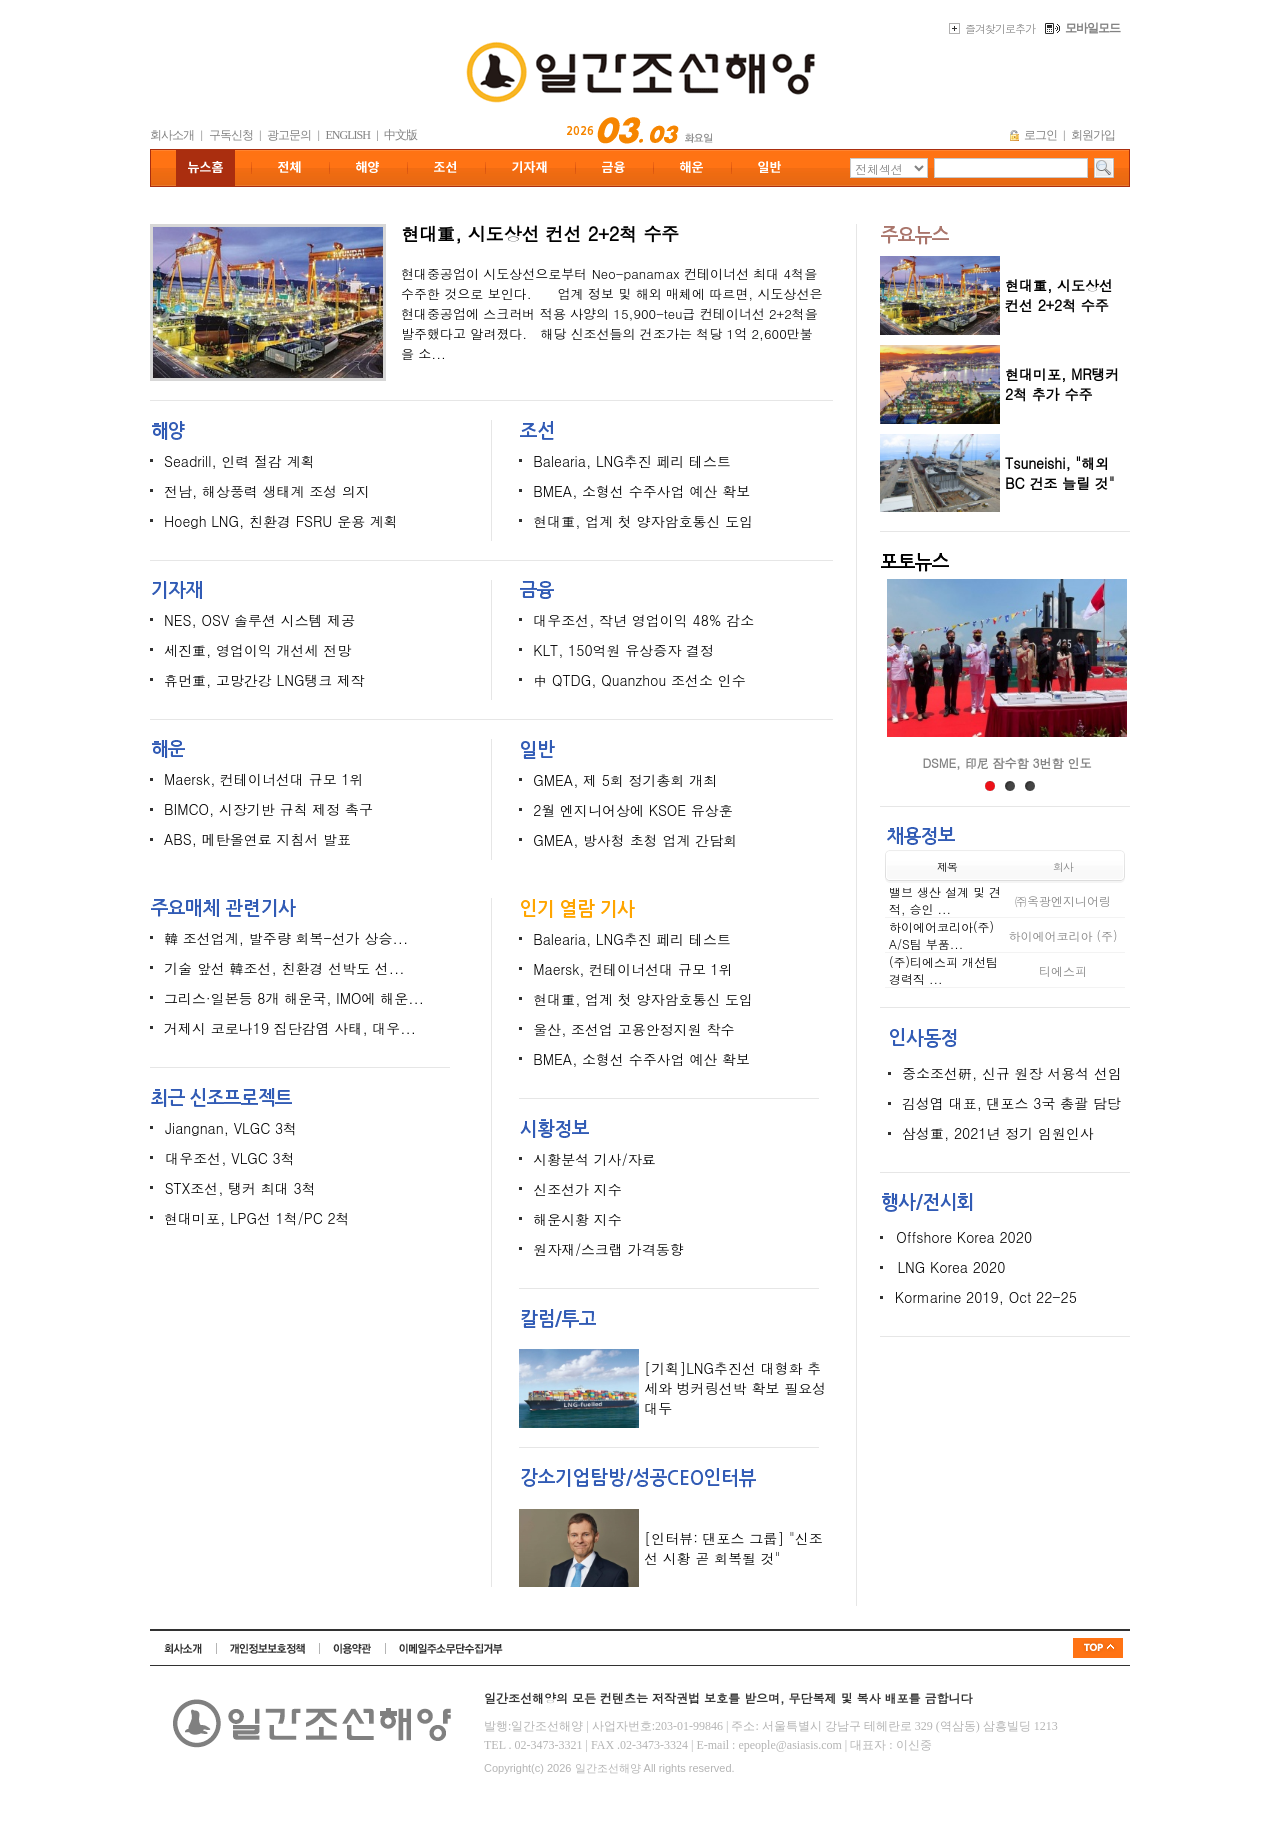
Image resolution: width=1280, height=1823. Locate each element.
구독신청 (231, 135)
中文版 (400, 135)
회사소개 (172, 135)
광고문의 (289, 135)
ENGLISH (348, 135)
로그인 (1040, 135)
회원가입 (1093, 135)
